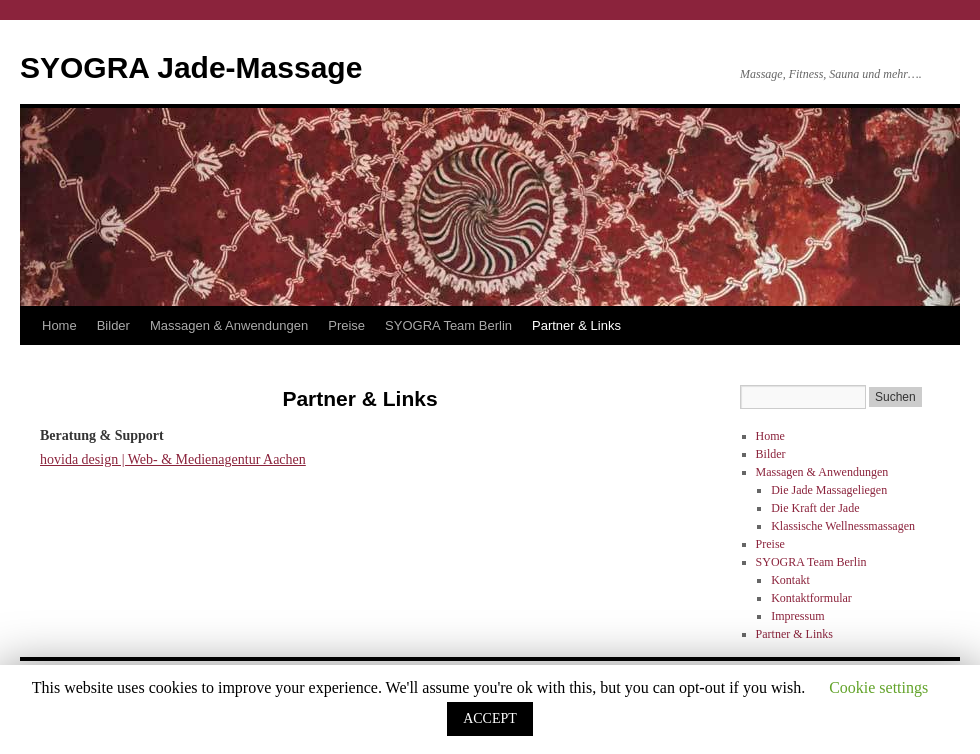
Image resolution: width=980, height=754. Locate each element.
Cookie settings (878, 687)
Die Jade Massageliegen (829, 490)
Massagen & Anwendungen (229, 325)
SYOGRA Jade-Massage (191, 67)
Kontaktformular (811, 598)
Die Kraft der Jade (815, 508)
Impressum (797, 616)
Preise (346, 325)
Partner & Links (576, 325)
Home (59, 325)
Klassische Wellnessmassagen (843, 526)
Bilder (113, 325)
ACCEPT (490, 718)
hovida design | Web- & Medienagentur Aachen (173, 459)
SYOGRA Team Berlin (448, 325)
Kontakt (790, 580)
